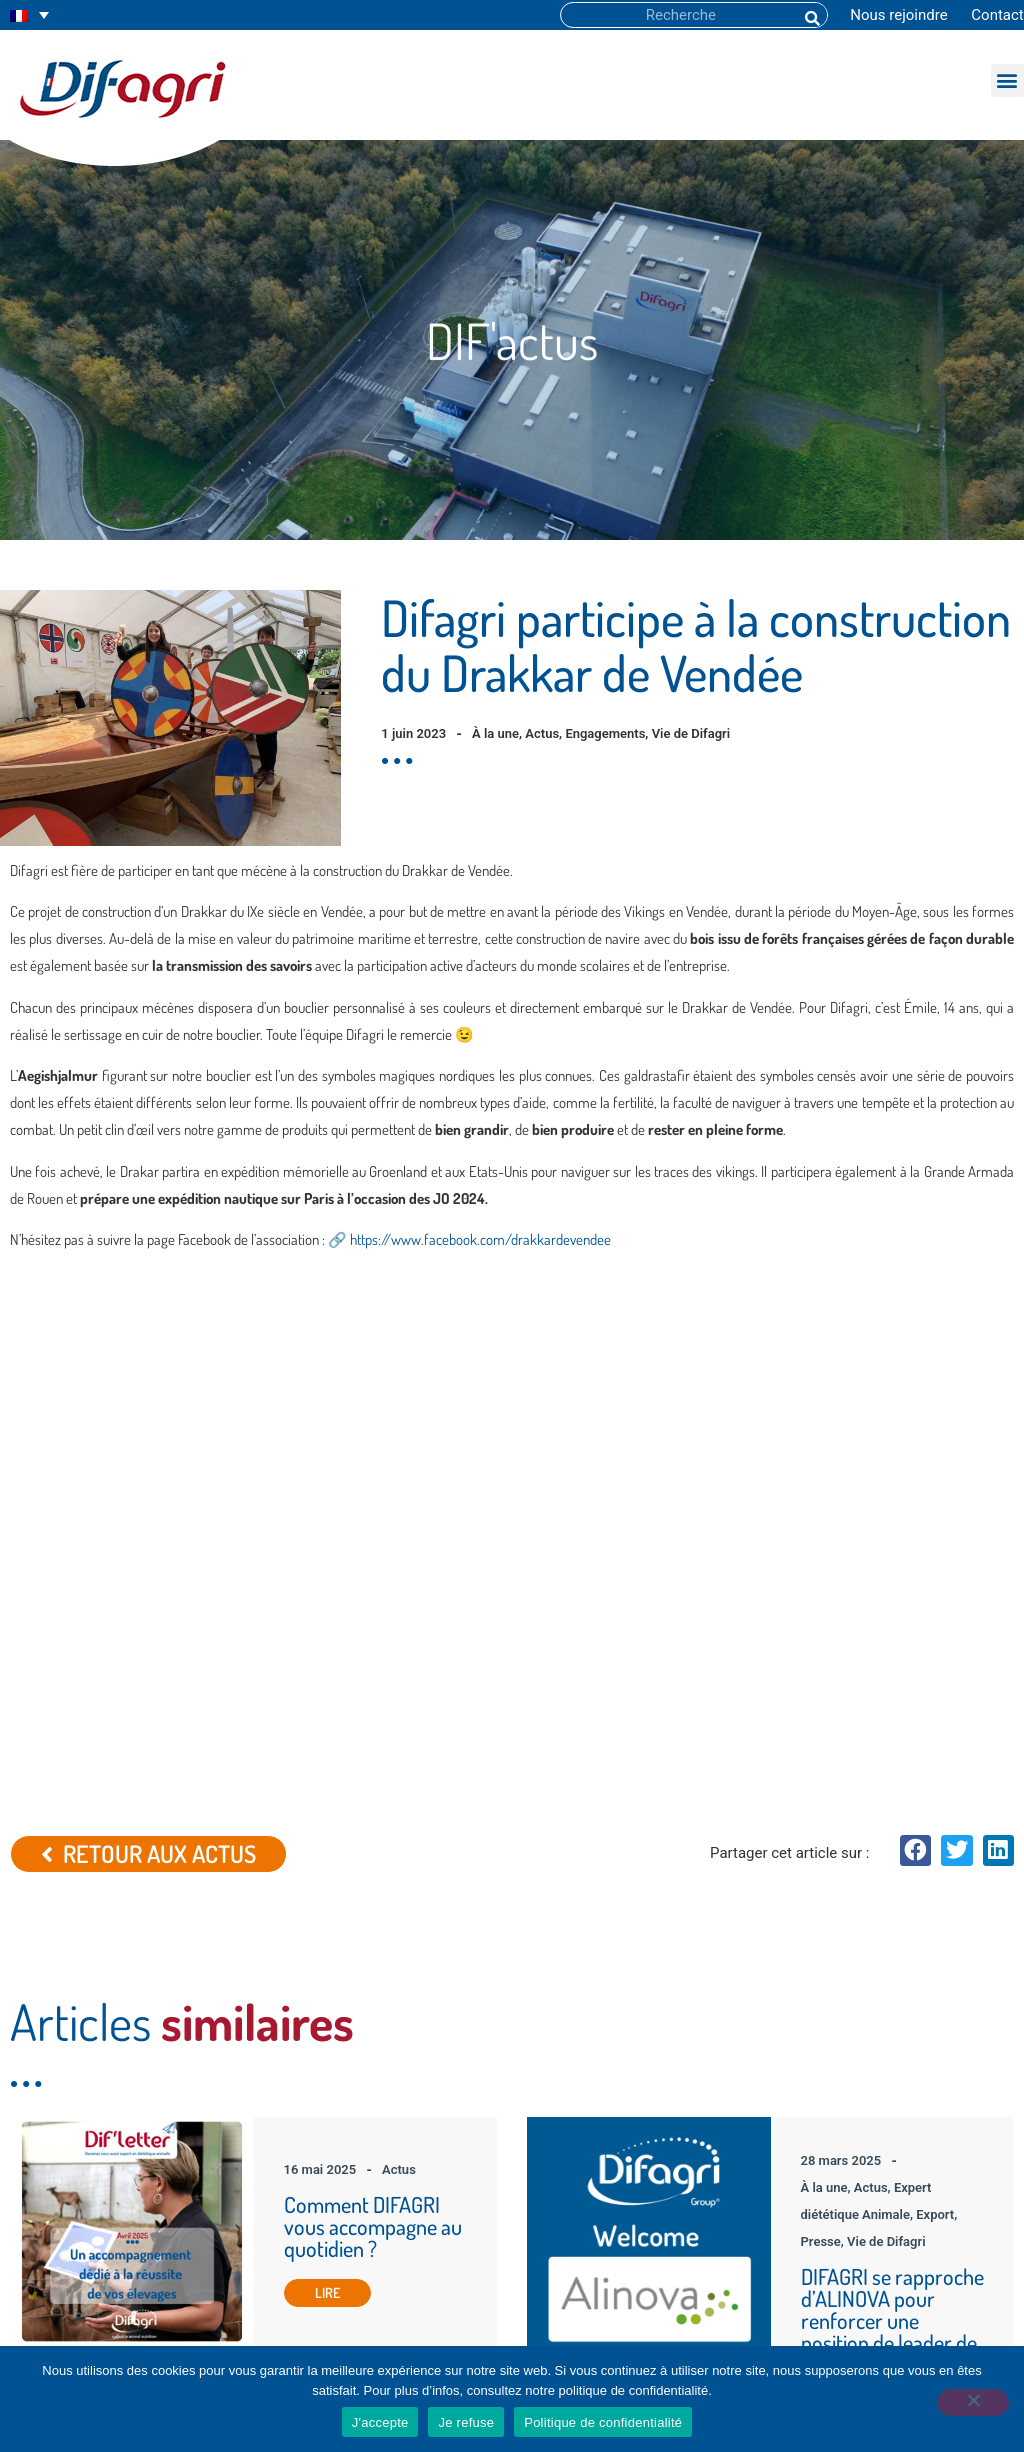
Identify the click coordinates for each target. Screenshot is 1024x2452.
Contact (997, 15)
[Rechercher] (811, 15)
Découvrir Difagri (344, 2180)
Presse (821, 1794)
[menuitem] (29, 15)
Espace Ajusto (337, 2264)
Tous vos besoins (346, 2201)
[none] (29, 15)
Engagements (605, 733)
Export (935, 1767)
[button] (1007, 80)
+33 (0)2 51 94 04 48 (892, 2243)
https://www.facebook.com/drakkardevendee (480, 1239)
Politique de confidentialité (603, 2422)
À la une (495, 733)
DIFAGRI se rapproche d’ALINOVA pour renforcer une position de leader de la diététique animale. (892, 1873)
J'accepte (380, 2422)
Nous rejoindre (898, 15)
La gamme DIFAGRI (352, 2222)
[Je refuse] (968, 2410)
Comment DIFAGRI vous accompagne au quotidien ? (373, 1779)
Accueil (317, 2159)
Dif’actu (318, 2243)
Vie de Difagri (691, 733)
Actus (542, 733)
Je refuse (466, 2422)
